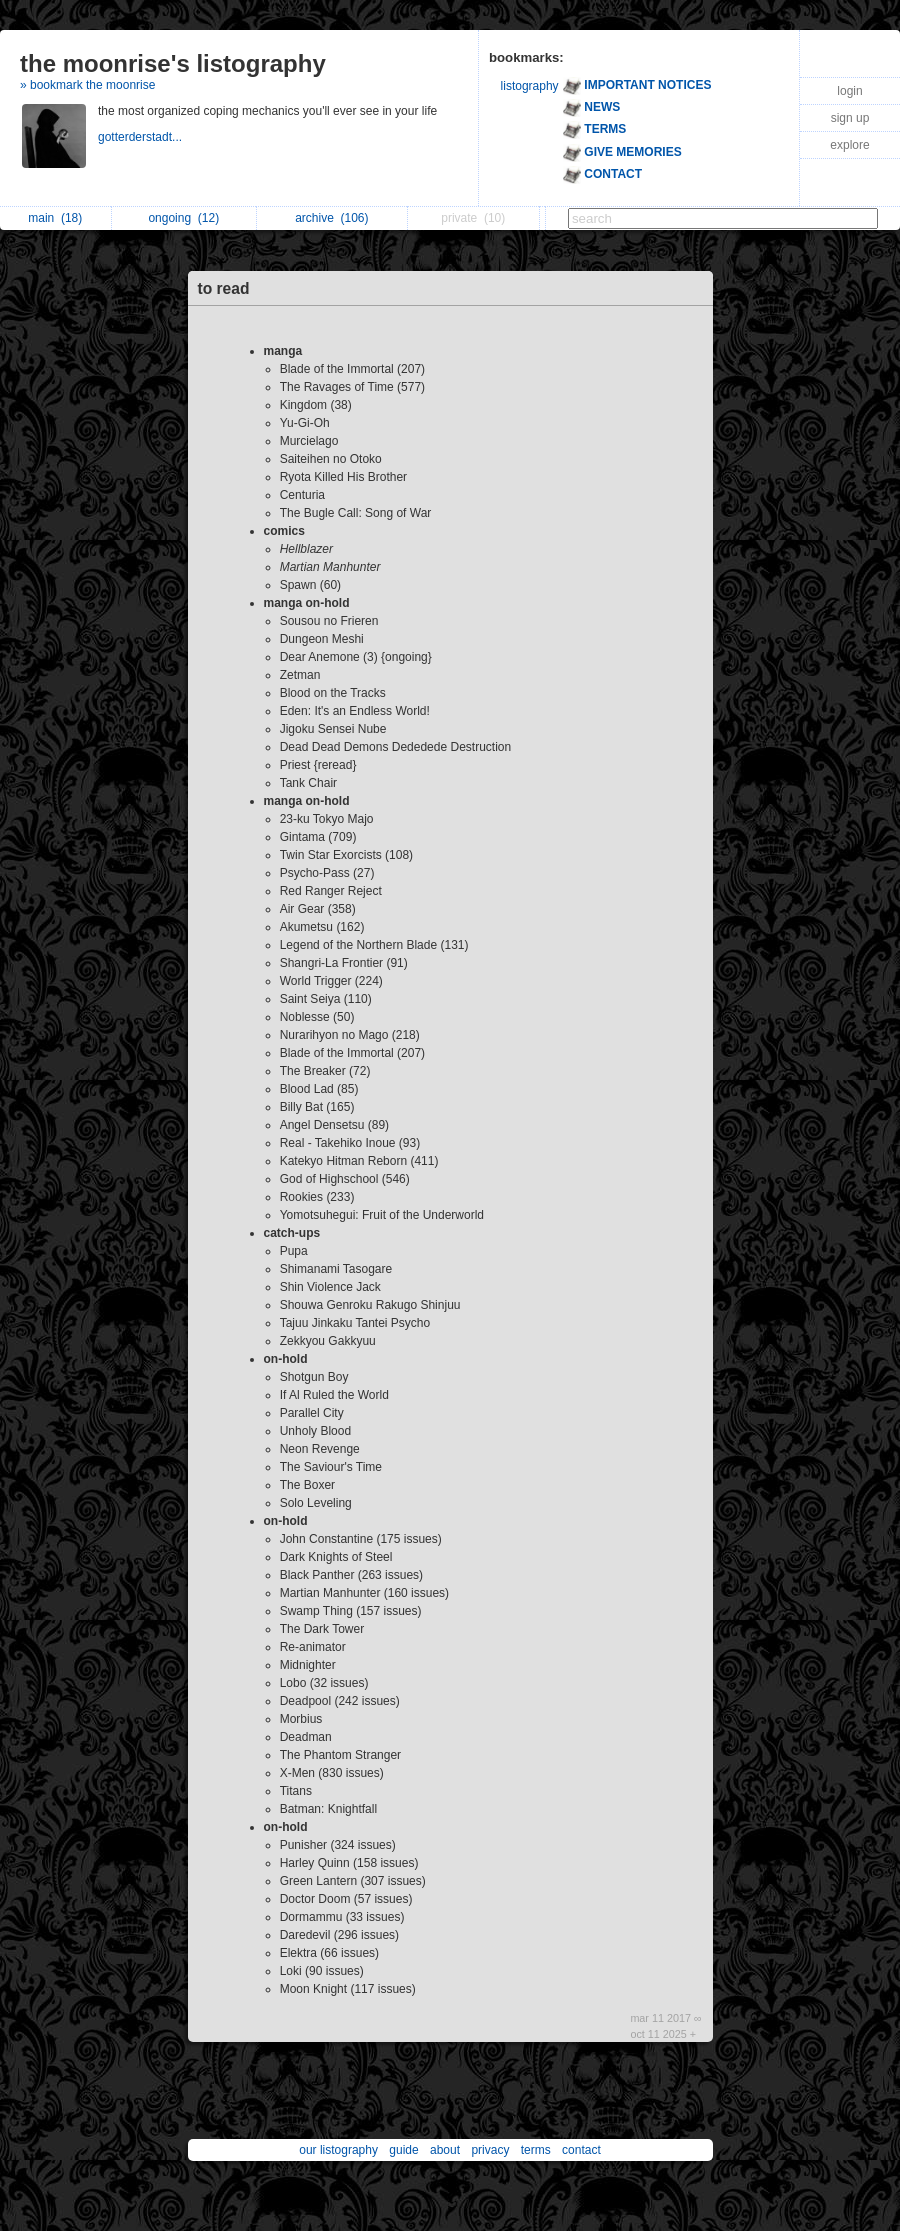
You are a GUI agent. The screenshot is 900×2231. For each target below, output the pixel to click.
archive (331, 218)
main (55, 218)
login (849, 91)
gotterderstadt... (141, 137)
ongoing (183, 218)
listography (530, 86)
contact (581, 2150)
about (445, 2150)
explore (849, 145)
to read (224, 288)
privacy (490, 2150)
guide (403, 2150)
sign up (850, 118)
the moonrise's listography (173, 63)
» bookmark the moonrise (87, 85)
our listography (338, 2150)
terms (536, 2150)
